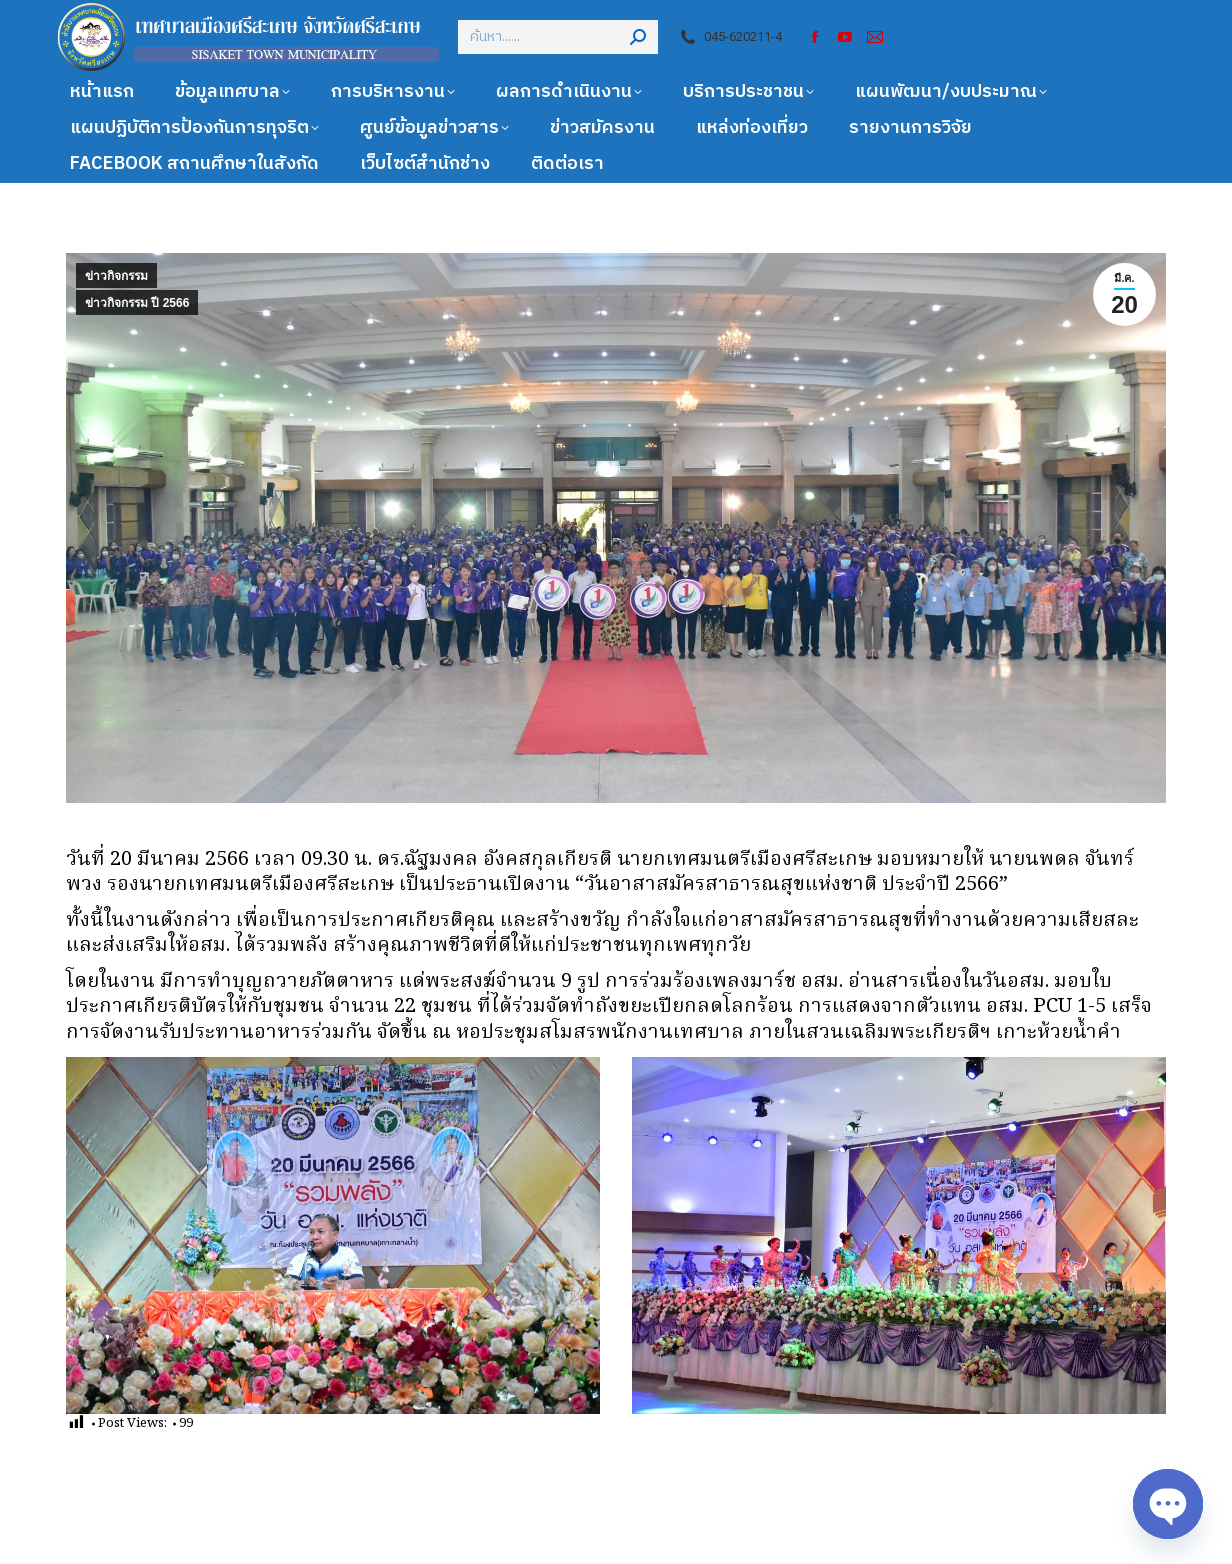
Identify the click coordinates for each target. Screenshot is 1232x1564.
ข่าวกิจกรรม (116, 276)
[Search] (558, 37)
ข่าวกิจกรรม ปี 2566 (137, 303)
